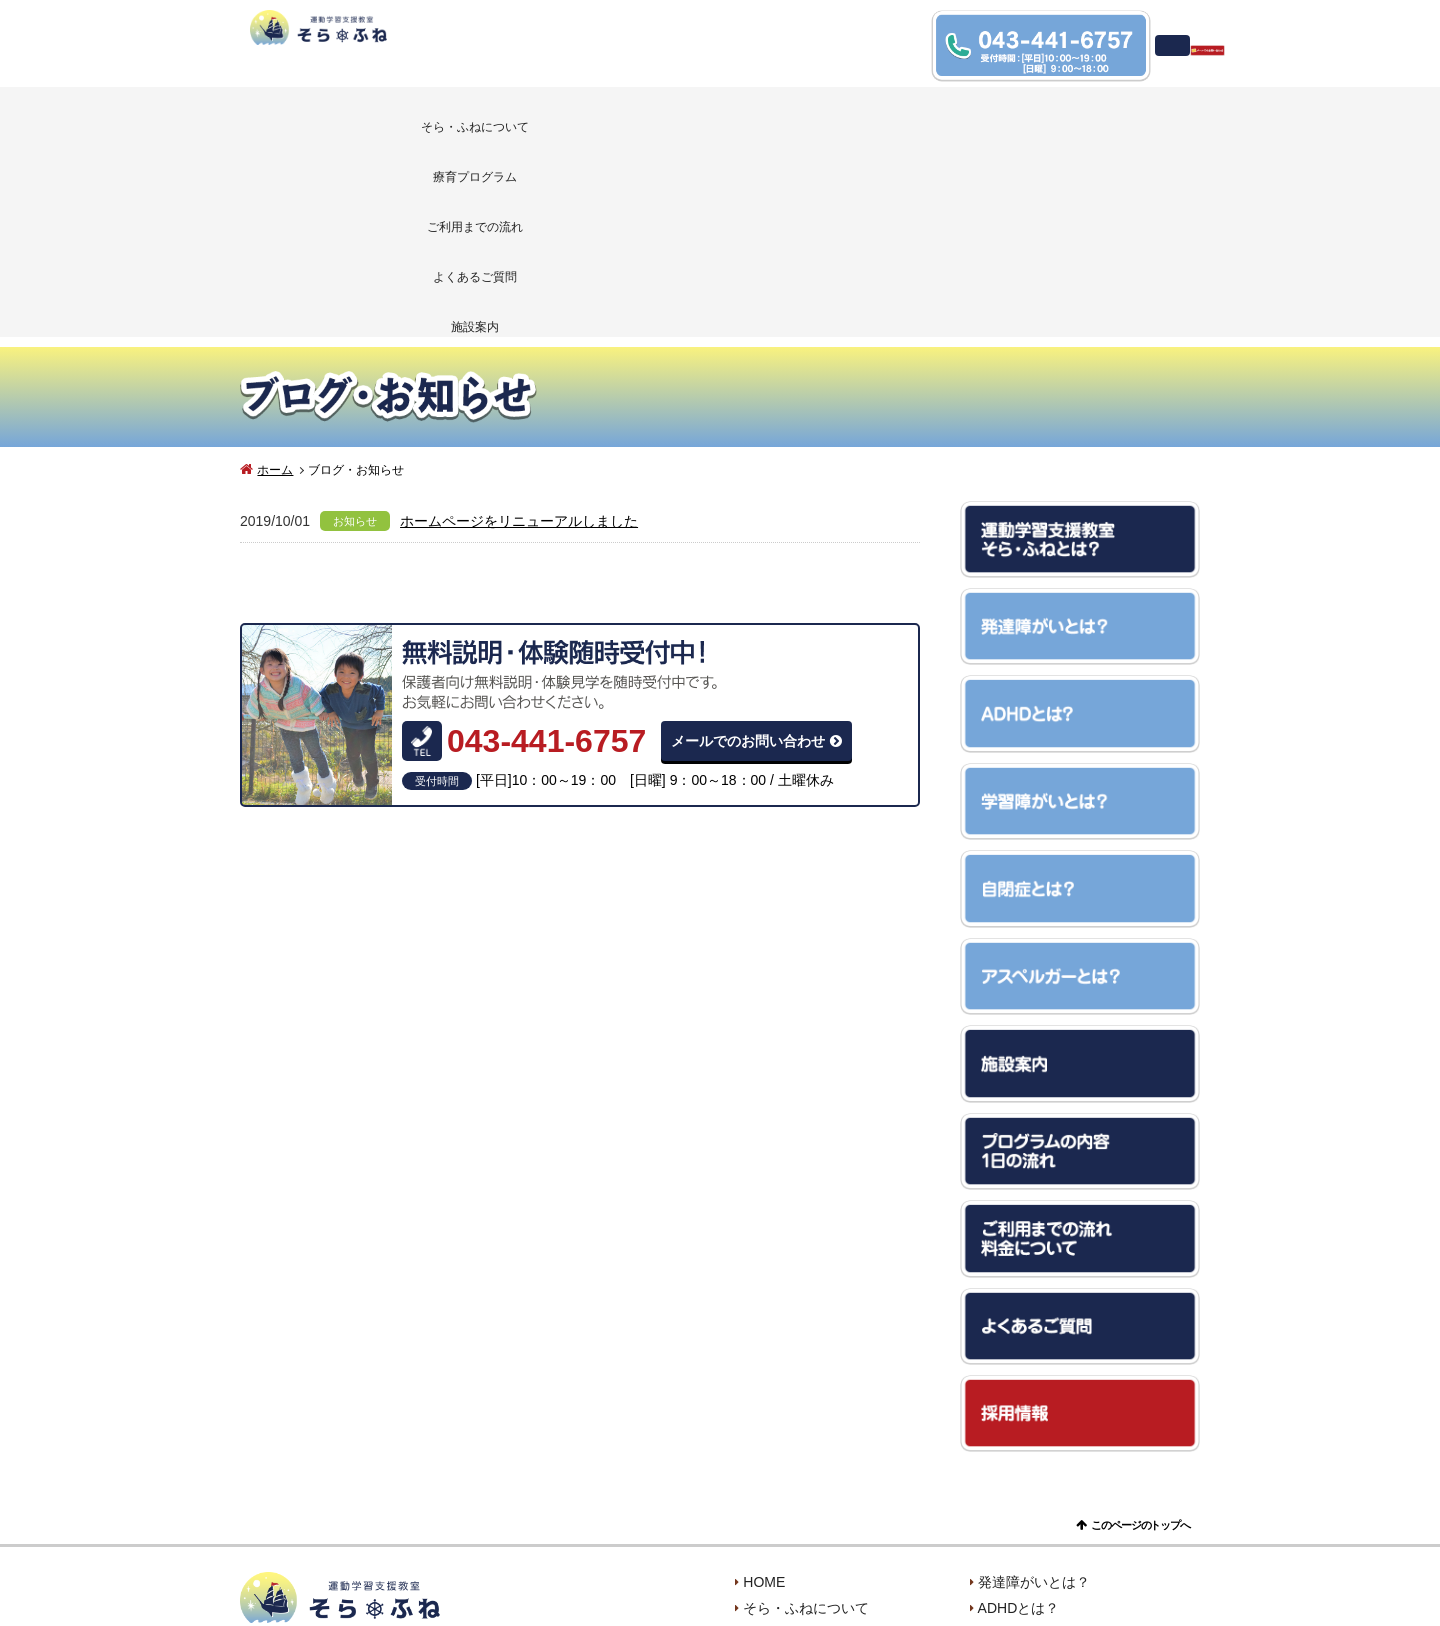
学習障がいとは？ (1034, 1454)
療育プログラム (527, 121)
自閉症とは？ (1020, 1480)
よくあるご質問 (911, 121)
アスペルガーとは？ (1041, 1506)
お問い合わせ (785, 1558)
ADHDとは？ (1019, 1428)
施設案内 (1103, 121)
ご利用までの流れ (719, 121)
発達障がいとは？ (1034, 1402)
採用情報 (1006, 1558)
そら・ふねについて (336, 121)
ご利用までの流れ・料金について (848, 1506)
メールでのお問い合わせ (748, 561)
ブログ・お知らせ (1034, 1532)
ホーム (275, 290)
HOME (764, 1402)
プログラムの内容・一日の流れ (841, 1480)
